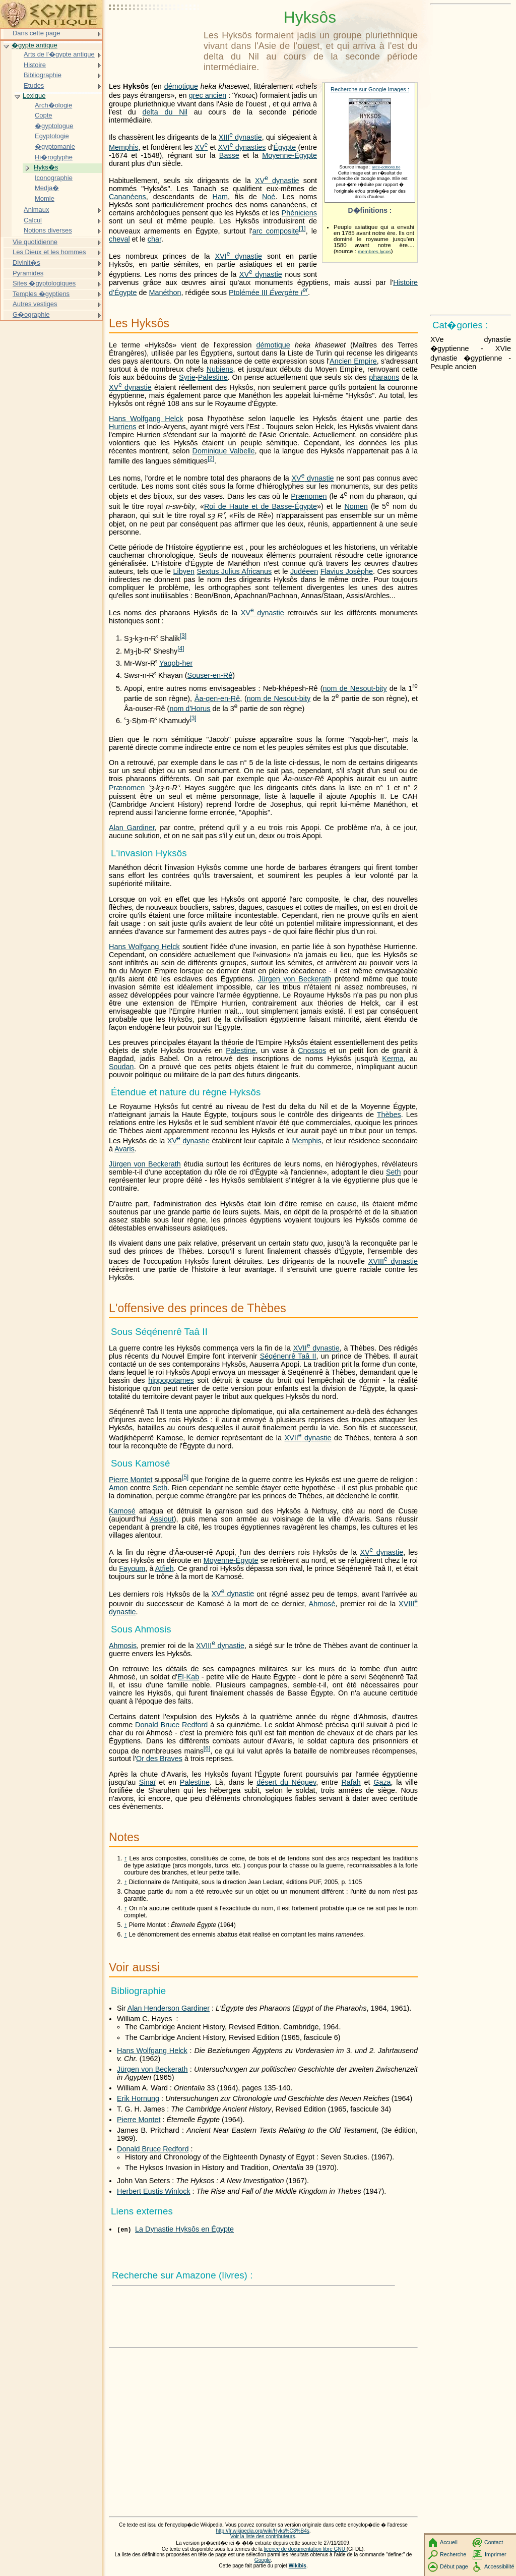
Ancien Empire (353, 361)
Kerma (392, 1059)
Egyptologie (52, 136)
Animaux (36, 209)
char (154, 239)
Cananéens (127, 197)
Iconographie (54, 178)
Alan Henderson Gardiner (168, 2008)
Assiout (161, 1519)
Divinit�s (26, 262)
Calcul (33, 220)
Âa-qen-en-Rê (217, 698)
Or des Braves (159, 1758)
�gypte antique (34, 45)
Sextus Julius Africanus (234, 571)
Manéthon (165, 292)
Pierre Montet (130, 1480)
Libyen (183, 571)
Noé (268, 197)
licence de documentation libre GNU (305, 2549)
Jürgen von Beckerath (295, 979)
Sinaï (147, 1782)
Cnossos (312, 1050)
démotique (181, 86)
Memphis (123, 147)
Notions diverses (48, 230)
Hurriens (122, 427)
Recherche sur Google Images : (370, 89)
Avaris (124, 1149)
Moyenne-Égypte (289, 155)
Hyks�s (46, 167)
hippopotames (171, 1380)
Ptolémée (268, 292)
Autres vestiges (35, 304)
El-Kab (188, 1677)
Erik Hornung (138, 2098)
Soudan (121, 1067)
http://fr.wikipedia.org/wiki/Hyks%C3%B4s (262, 2531)
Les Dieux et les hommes (49, 252)
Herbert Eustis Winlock (153, 2191)
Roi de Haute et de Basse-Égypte (260, 506)
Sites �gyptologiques (44, 283)
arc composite (275, 231)
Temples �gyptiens (41, 294)
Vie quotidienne (35, 242)
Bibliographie (42, 75)
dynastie (240, 137)
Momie (44, 198)
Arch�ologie (53, 105)
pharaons (384, 377)
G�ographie (31, 314)
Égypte (284, 147)
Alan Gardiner (132, 828)
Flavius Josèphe (346, 571)
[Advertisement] (154, 32)
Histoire (35, 65)
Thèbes (389, 1114)
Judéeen (304, 571)
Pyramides (28, 273)
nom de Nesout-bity (355, 688)
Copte (43, 115)
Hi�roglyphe (54, 157)
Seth (393, 1172)
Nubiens (220, 369)
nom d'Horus (189, 708)
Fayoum (132, 1568)
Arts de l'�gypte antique (59, 54)
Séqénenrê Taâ (288, 1356)
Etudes (34, 85)
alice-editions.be (386, 167)
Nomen (355, 506)
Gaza (382, 1782)
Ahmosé (322, 1604)
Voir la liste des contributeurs (262, 2536)
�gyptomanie (55, 146)
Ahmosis (123, 1646)
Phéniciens (299, 213)
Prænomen (309, 496)
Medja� (47, 188)
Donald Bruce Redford (171, 1725)
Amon (118, 1488)
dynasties (242, 147)
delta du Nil (165, 112)
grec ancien (207, 95)
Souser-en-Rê (210, 675)
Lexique (34, 95)
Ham (220, 197)
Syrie (187, 377)
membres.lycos (374, 251)
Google (262, 2560)
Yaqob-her (175, 663)
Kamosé (122, 1511)
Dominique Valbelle (223, 451)
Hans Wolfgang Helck (146, 419)
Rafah (350, 1782)
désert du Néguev (286, 1782)
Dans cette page (36, 33)
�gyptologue (54, 126)
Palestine (213, 377)
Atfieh (164, 1568)
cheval (119, 239)
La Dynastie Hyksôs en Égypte (184, 2229)
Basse (229, 155)
